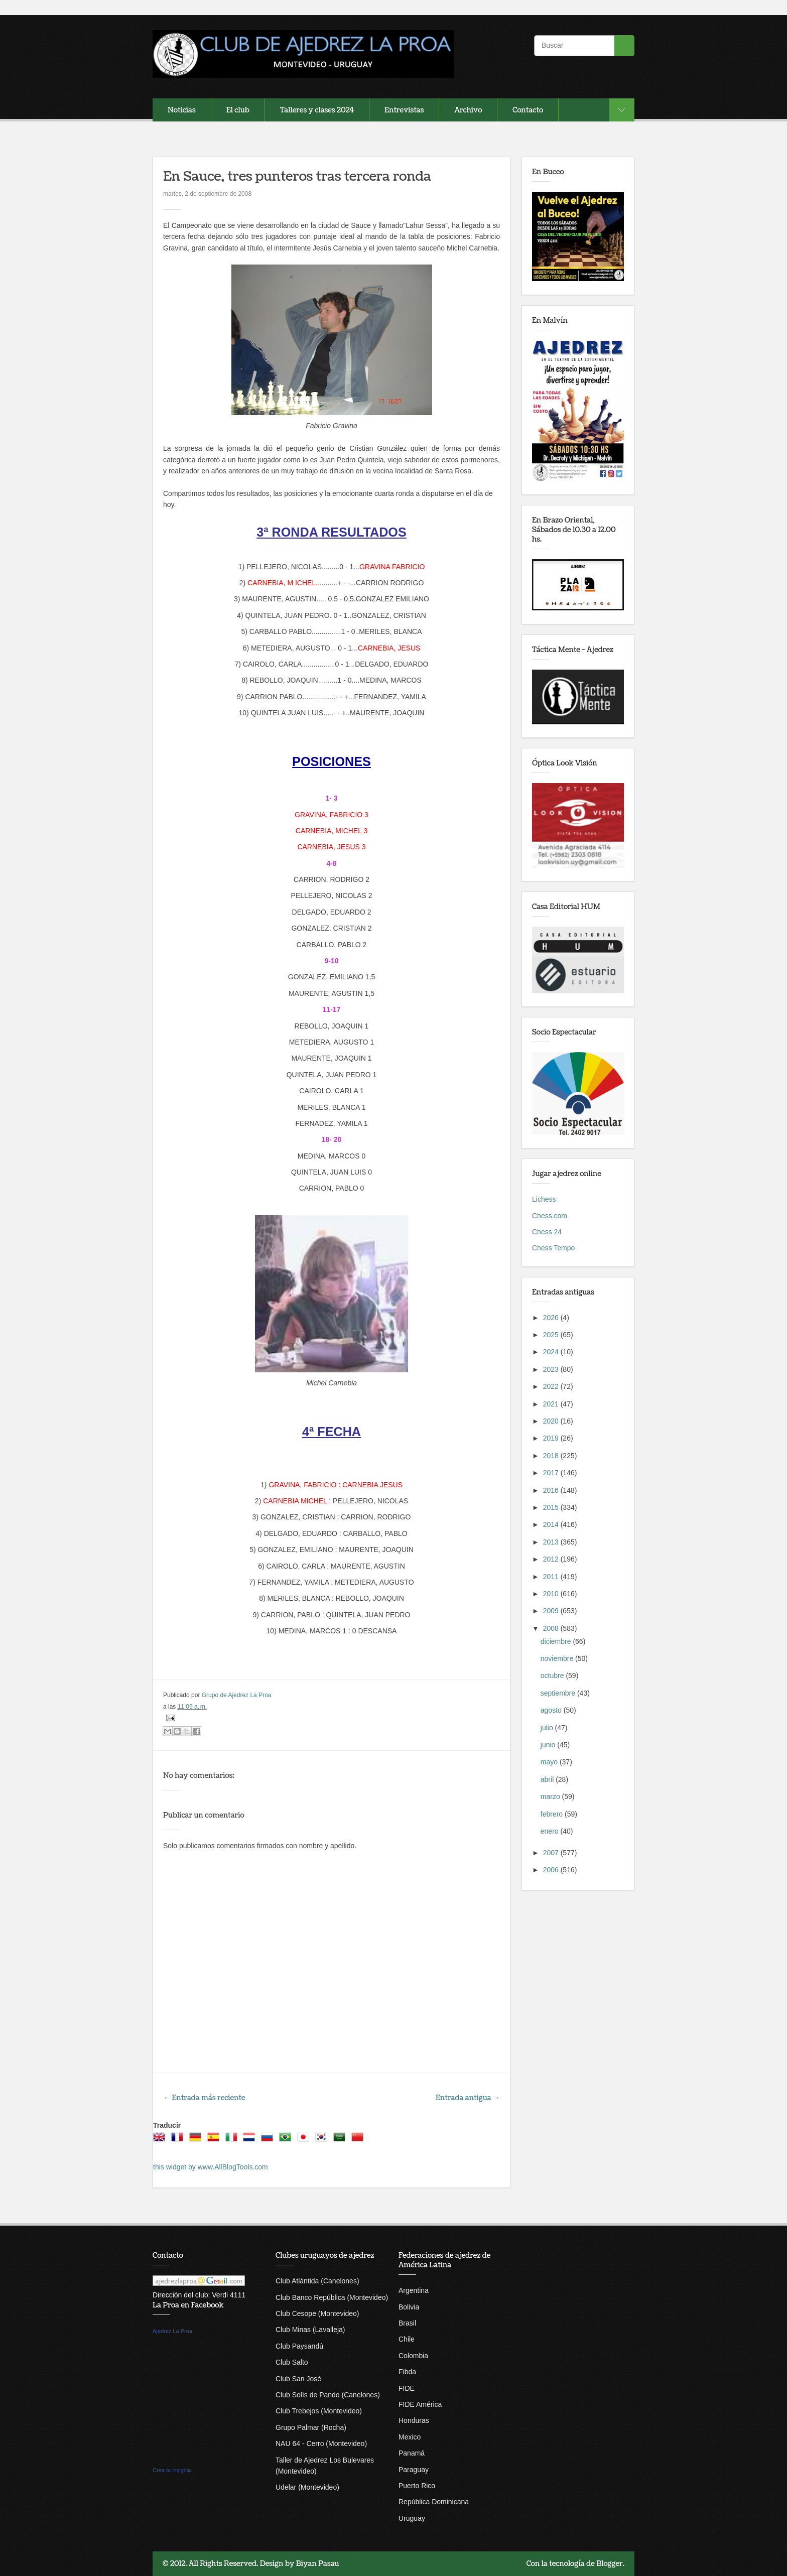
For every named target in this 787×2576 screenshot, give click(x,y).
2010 (552, 1594)
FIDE (407, 2388)
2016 (552, 1490)
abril (548, 1779)
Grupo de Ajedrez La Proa (237, 1695)
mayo (550, 1762)
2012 (552, 1559)
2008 (552, 1628)
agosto (552, 1710)
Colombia (413, 2356)
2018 (552, 1456)
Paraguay (414, 2470)
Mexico (410, 2437)
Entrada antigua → (468, 2098)
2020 (552, 1421)
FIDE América (420, 2404)
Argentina (414, 2290)
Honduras (414, 2420)
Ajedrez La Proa (172, 2331)
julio (548, 1728)
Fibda (407, 2372)
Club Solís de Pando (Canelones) (328, 2395)
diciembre (557, 1641)
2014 (552, 1524)
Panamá (412, 2453)
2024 (552, 1352)
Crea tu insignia (172, 2470)
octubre (553, 1675)
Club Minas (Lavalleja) (310, 2330)
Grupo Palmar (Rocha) (311, 2427)
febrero (553, 1814)
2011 (552, 1577)
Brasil (407, 2323)
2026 (552, 1318)
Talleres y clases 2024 (317, 110)
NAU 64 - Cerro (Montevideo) (321, 2443)
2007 (552, 1853)
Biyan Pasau (317, 2563)
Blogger (609, 2563)
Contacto (527, 110)
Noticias (182, 110)
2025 (552, 1335)
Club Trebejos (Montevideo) (319, 2411)
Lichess (544, 1199)
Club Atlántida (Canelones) (317, 2281)
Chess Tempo (553, 1248)
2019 (552, 1438)
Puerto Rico (417, 2486)
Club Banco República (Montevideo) (332, 2297)
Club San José (298, 2379)
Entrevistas (404, 110)
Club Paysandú (299, 2346)
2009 (552, 1611)
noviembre (558, 1658)
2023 (552, 1369)
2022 (552, 1386)
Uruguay (412, 2518)
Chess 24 (547, 1232)
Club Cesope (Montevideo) (317, 2313)
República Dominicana (434, 2502)
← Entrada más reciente (204, 2098)
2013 (552, 1542)
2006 (552, 1870)
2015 (552, 1507)
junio (549, 1745)
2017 (552, 1473)
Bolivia (409, 2307)
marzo (551, 1796)
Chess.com (549, 1216)
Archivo (468, 110)
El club (237, 110)
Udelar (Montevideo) (307, 2487)
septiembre (559, 1693)
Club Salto (292, 2362)
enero (551, 1831)
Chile (407, 2339)
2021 (552, 1404)
